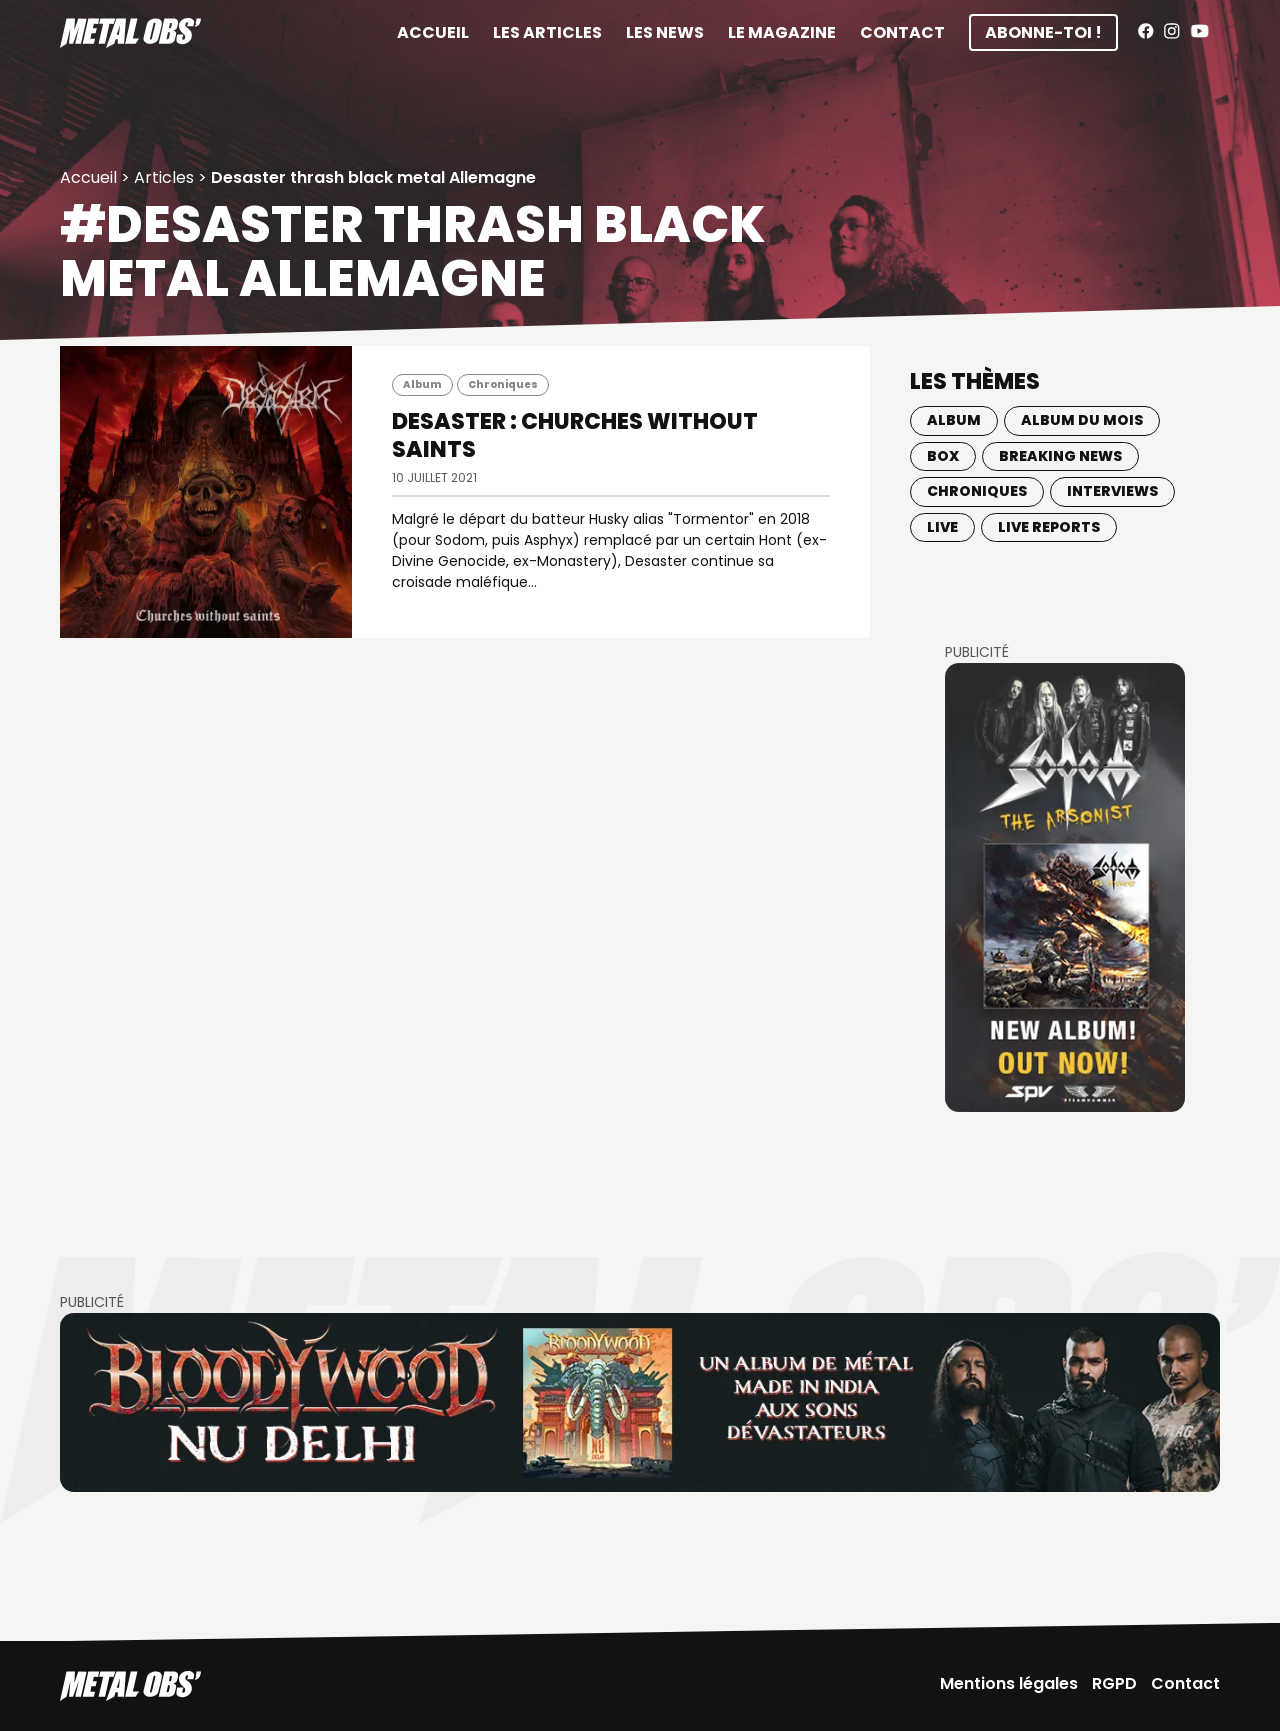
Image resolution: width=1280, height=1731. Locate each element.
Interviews (1112, 491)
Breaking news (1060, 456)
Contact (902, 32)
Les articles (547, 32)
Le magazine (782, 32)
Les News (665, 32)
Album (422, 384)
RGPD (1114, 1683)
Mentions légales (1009, 1683)
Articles (164, 177)
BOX (943, 456)
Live (942, 527)
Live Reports (1049, 527)
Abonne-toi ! (1043, 32)
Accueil (433, 32)
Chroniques (503, 384)
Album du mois (1082, 420)
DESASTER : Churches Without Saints (575, 435)
